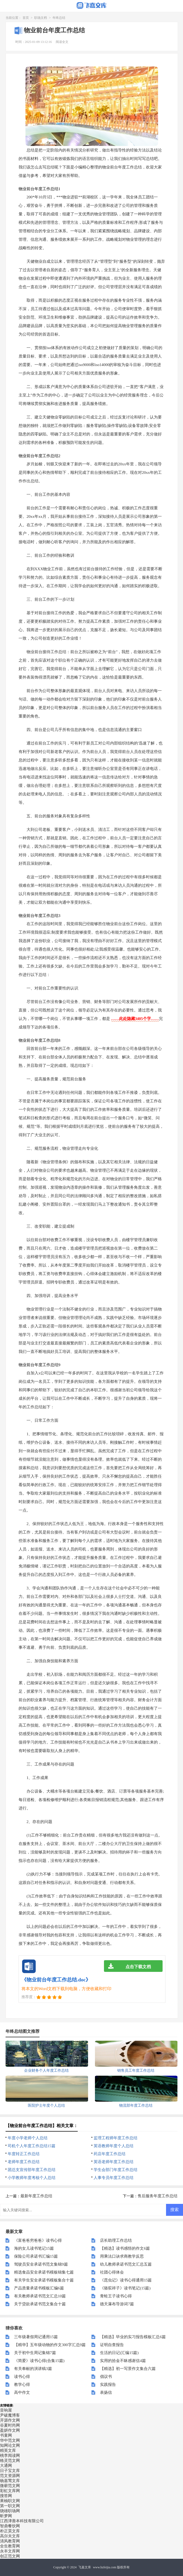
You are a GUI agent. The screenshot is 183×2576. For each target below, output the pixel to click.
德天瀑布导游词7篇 (117, 2304)
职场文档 (40, 18)
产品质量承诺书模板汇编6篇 (39, 2288)
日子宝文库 (10, 2470)
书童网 (6, 2435)
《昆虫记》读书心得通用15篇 (126, 2280)
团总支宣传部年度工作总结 (31, 2170)
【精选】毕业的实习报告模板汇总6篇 (133, 2337)
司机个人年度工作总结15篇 (31, 2146)
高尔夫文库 (10, 2536)
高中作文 (22, 2392)
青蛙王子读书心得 (116, 2296)
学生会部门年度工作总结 (115, 2170)
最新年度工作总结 (36, 2196)
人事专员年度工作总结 (113, 2178)
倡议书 (106, 2376)
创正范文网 (10, 2556)
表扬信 (106, 2392)
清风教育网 (10, 2541)
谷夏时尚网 (10, 2425)
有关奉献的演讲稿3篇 (33, 2368)
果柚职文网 (10, 2501)
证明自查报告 (112, 2345)
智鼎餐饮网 (10, 2526)
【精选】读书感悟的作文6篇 (125, 2248)
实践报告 (108, 2384)
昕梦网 (6, 2516)
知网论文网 (10, 2445)
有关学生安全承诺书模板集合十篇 (44, 2280)
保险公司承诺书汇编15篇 (36, 2256)
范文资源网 (10, 2476)
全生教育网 (10, 2546)
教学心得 (22, 2384)
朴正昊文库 (10, 2531)
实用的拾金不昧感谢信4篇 (123, 2361)
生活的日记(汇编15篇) (119, 2353)
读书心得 (22, 2376)
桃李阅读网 (10, 2455)
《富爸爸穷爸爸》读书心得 (38, 2240)
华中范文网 (10, 2440)
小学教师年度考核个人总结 (31, 2178)
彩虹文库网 (10, 2491)
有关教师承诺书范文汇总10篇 (40, 2296)
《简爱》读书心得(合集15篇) (39, 2361)
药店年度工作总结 (109, 2154)
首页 (26, 18)
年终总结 (59, 18)
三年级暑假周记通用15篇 (36, 2337)
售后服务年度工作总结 (157, 2196)
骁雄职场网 (10, 2511)
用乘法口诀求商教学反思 (122, 2256)
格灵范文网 (10, 2460)
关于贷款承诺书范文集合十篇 (40, 2304)
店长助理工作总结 (116, 2240)
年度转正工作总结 (24, 2154)
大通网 (6, 2465)
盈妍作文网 (10, 2430)
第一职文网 (10, 2506)
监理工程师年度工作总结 (115, 2138)
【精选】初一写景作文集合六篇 (128, 2368)
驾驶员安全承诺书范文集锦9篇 (41, 2264)
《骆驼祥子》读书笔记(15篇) (125, 2288)
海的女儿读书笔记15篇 (34, 2248)
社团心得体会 (112, 2272)
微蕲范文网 (10, 2486)
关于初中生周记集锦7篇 (35, 2353)
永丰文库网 (10, 2551)
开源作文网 (10, 2420)
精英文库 (8, 2450)
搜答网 (6, 2496)
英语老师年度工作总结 (113, 2162)
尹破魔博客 (10, 2415)
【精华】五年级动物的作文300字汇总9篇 (50, 2345)
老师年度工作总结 (24, 2162)
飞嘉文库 (84, 2567)
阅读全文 (62, 42)
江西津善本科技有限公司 (22, 2521)
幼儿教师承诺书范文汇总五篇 (126, 2264)
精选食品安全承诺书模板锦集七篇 (44, 2272)
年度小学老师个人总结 (27, 2138)
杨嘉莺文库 (10, 2481)
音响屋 (6, 2410)
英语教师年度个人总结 (113, 2146)
